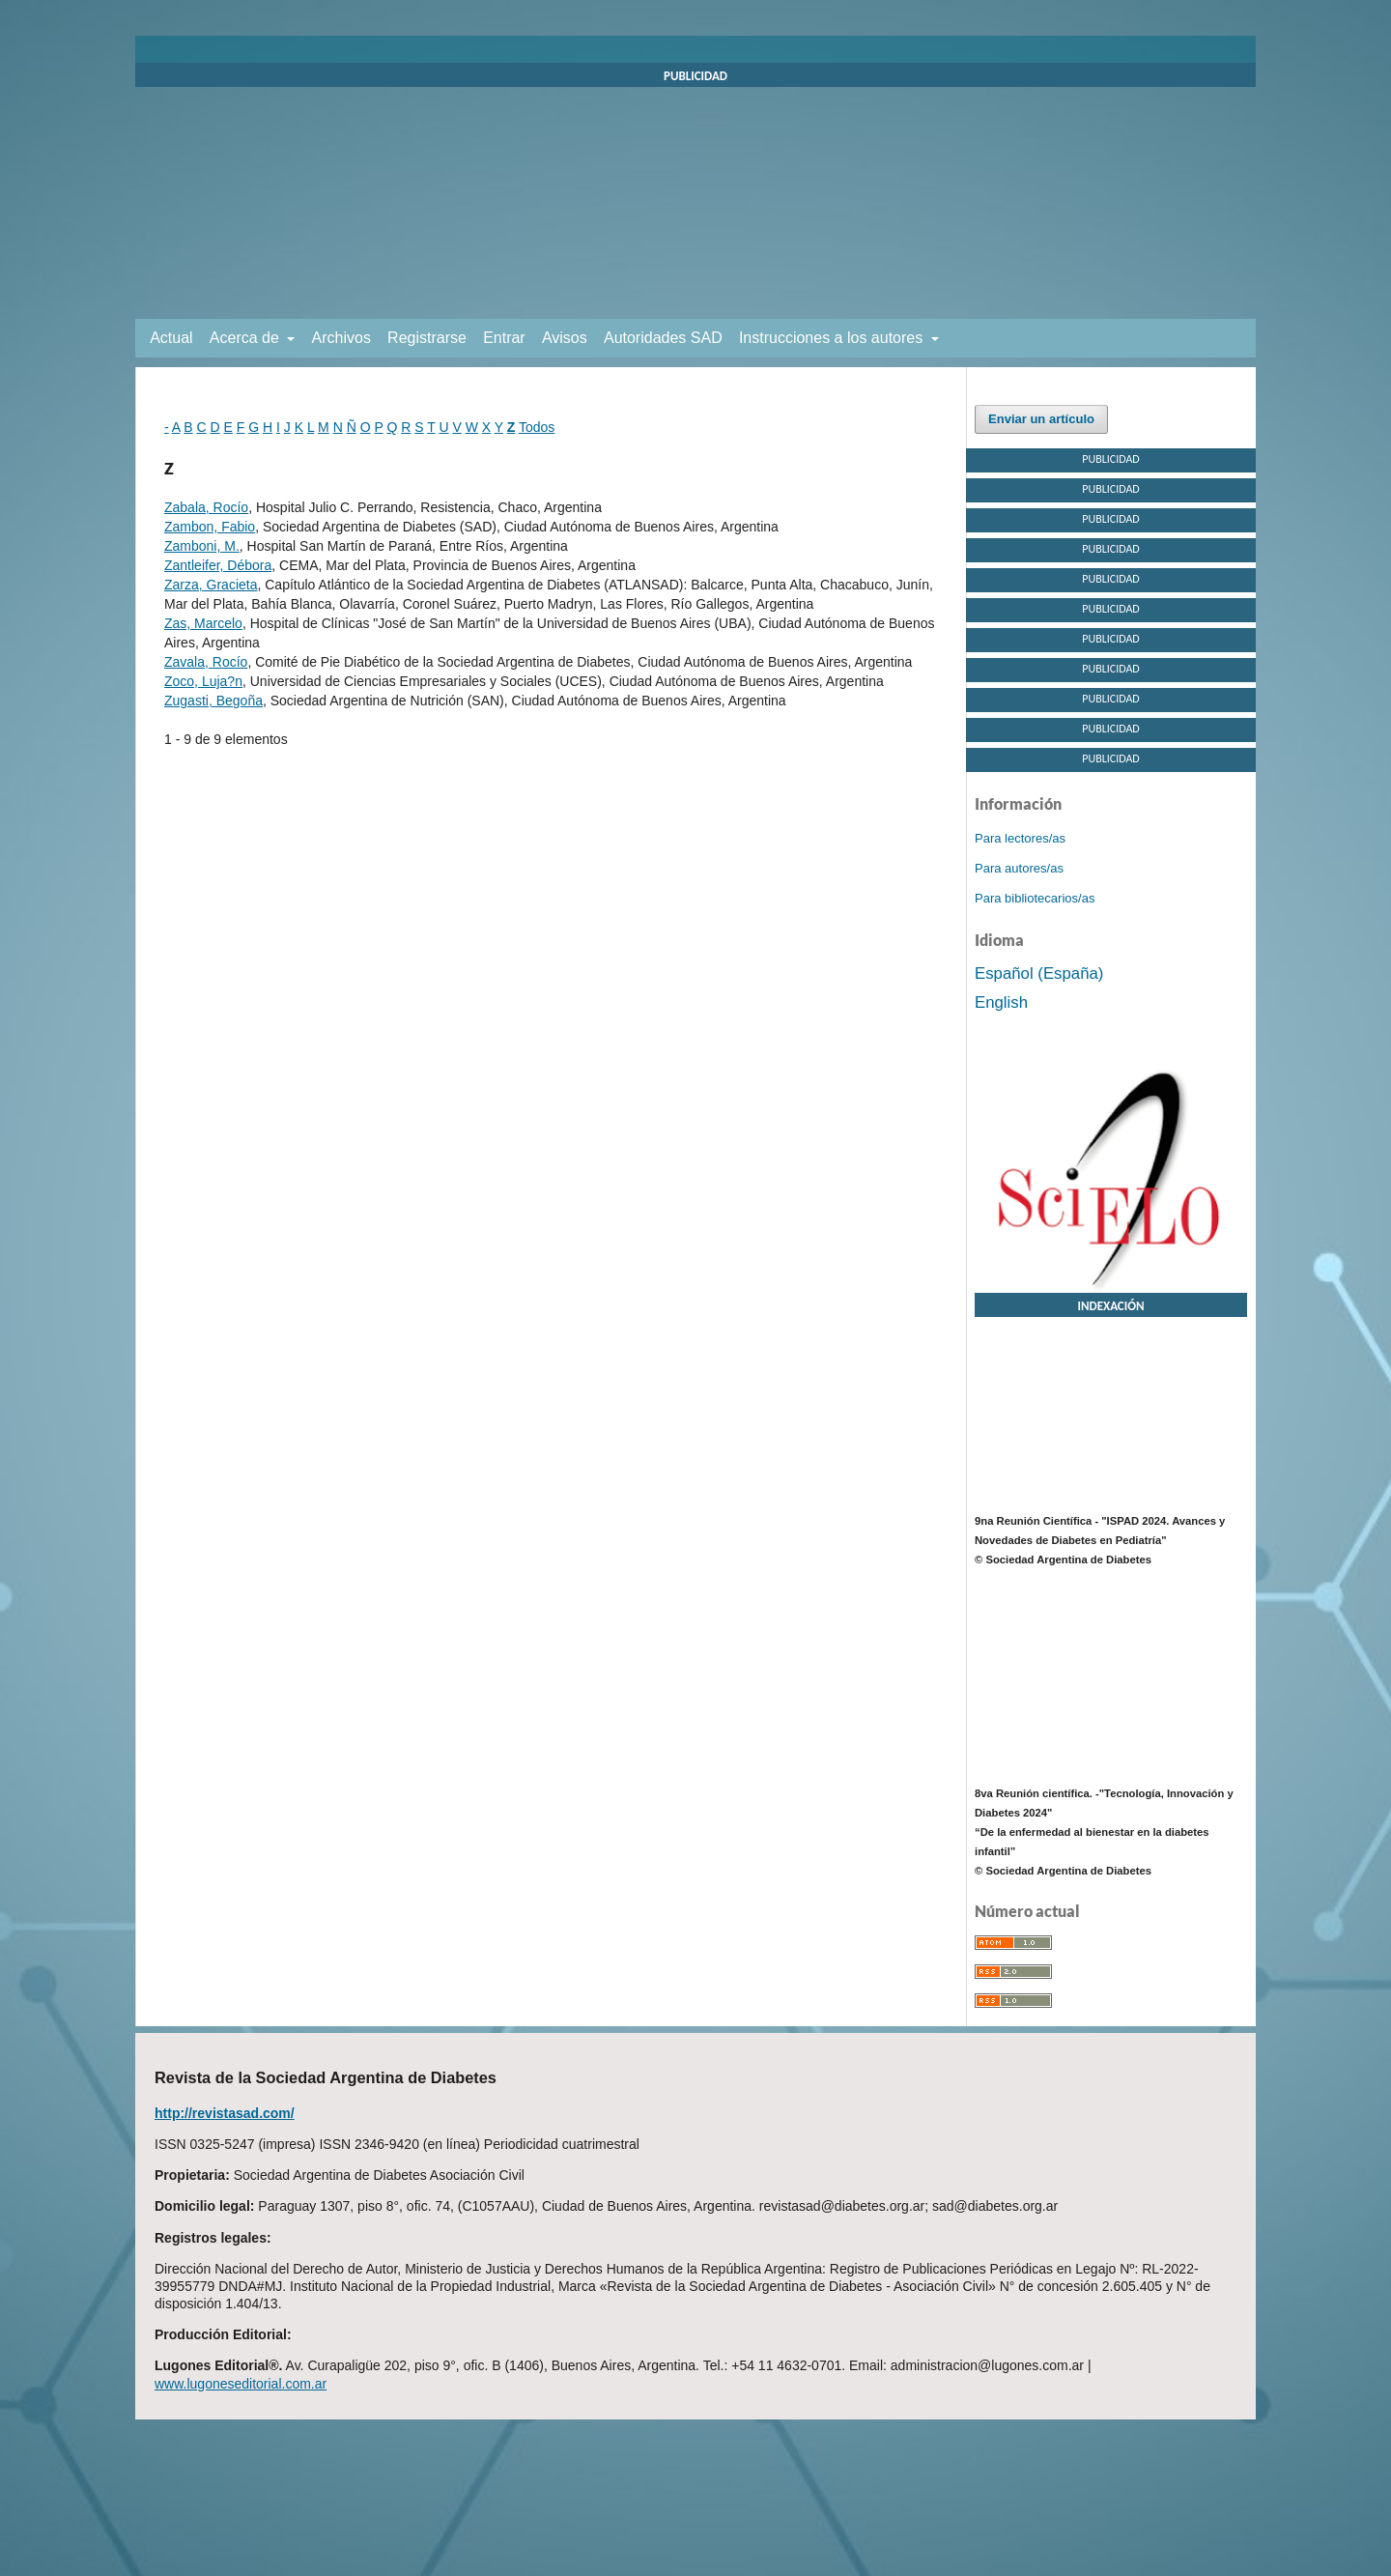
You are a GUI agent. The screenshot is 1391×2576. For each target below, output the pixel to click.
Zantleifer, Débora (217, 565)
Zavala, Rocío (205, 662)
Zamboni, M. (202, 546)
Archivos (341, 337)
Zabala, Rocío (206, 507)
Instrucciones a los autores (833, 337)
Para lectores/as (1020, 838)
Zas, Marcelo (203, 623)
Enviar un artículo (1041, 419)
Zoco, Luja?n (203, 681)
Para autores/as (1019, 868)
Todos (536, 427)
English (1001, 1002)
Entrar (504, 337)
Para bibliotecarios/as (1034, 898)
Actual (171, 337)
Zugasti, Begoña (213, 700)
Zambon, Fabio (209, 526)
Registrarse (427, 337)
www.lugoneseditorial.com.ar (240, 2383)
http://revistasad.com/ (225, 2113)
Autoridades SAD (663, 337)
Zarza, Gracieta (210, 584)
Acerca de (246, 337)
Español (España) (1039, 973)
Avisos (564, 337)
